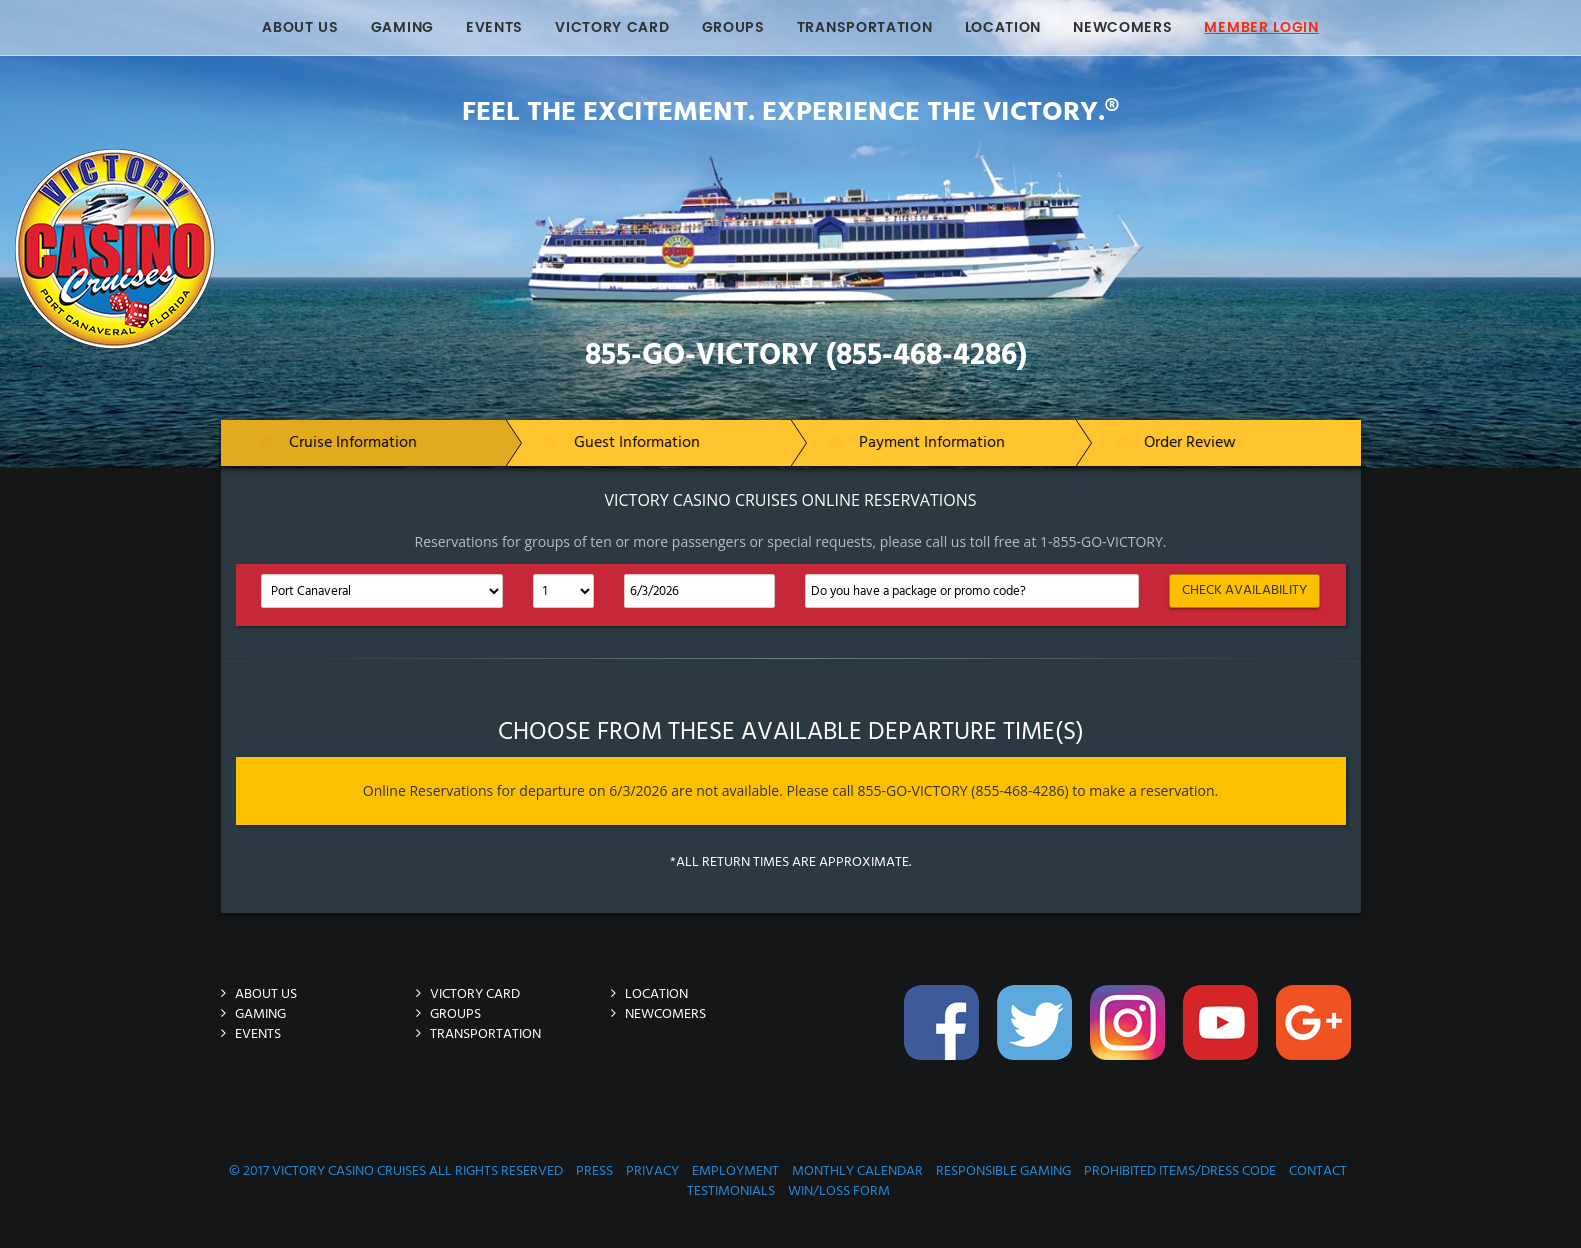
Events (494, 27)
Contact (1318, 1171)
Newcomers (1122, 27)
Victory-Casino (289, 158)
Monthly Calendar (857, 1171)
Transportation (865, 27)
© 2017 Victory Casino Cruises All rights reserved (396, 1171)
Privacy (652, 1171)
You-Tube (1223, 1033)
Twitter (1037, 1033)
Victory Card (612, 27)
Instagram (1130, 1033)
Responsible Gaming (1003, 1171)
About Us (300, 27)
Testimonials (731, 1191)
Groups (733, 27)
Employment (735, 1171)
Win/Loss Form (839, 1191)
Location (1003, 27)
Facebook (944, 1033)
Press (594, 1171)
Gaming (402, 27)
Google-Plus (1316, 1033)
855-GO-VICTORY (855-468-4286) (806, 356)
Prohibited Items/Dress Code (1180, 1171)
